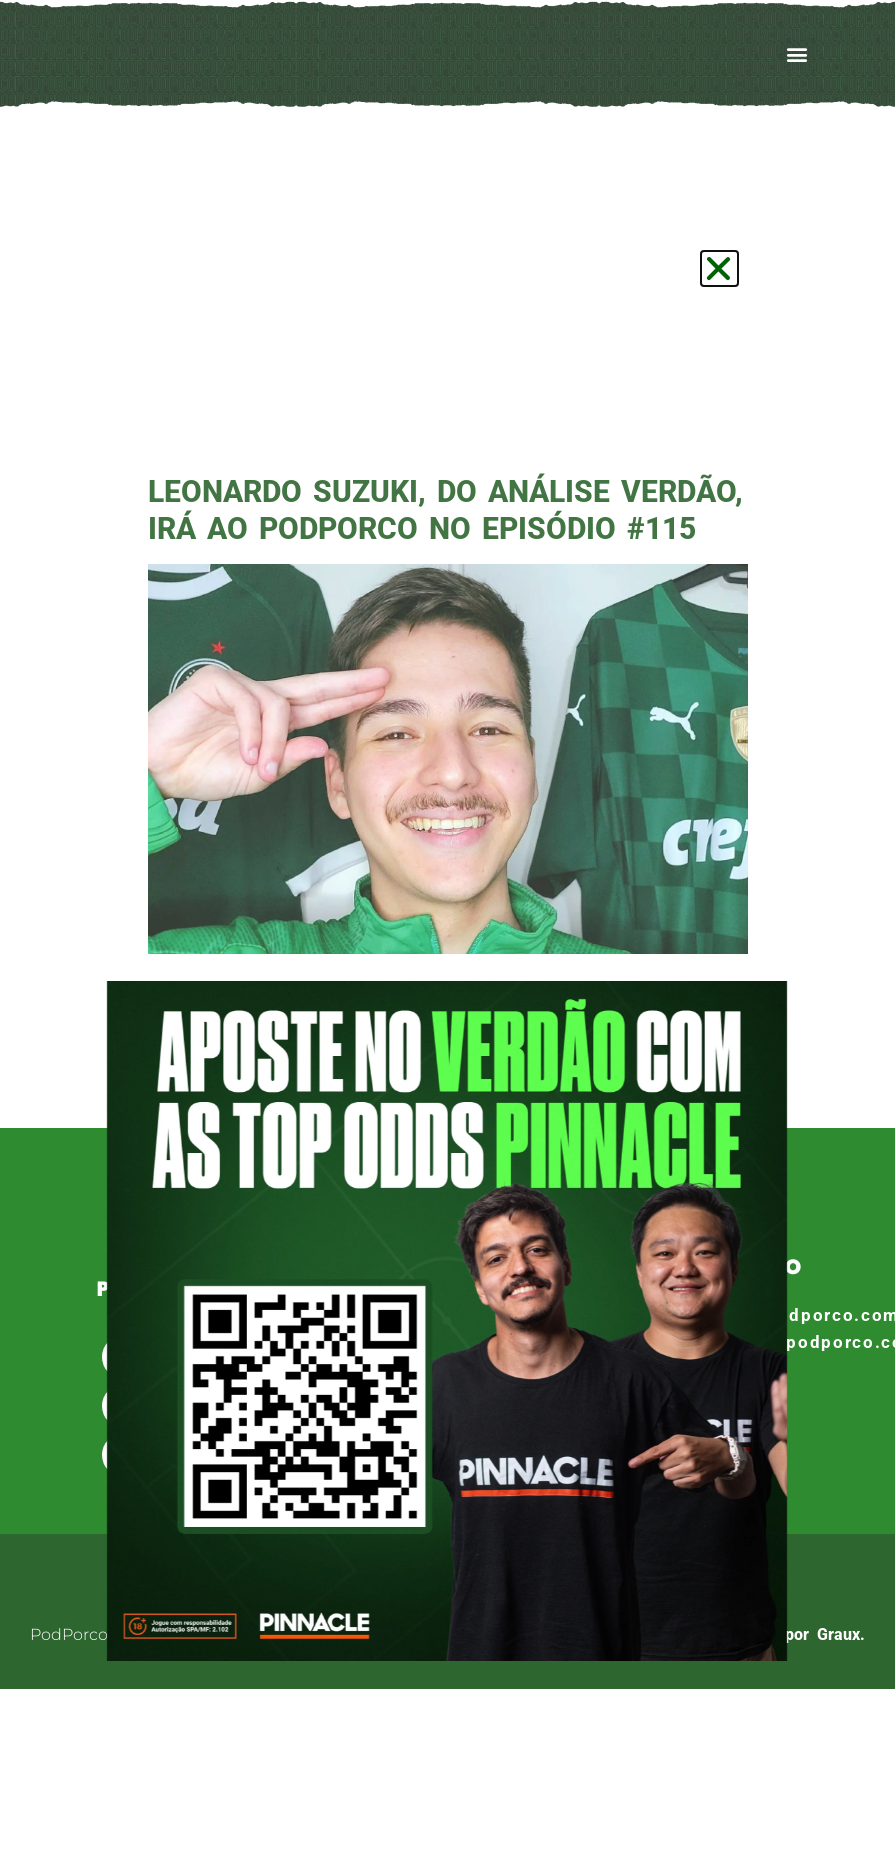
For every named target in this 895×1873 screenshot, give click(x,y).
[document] (447, 936)
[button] (719, 268)
